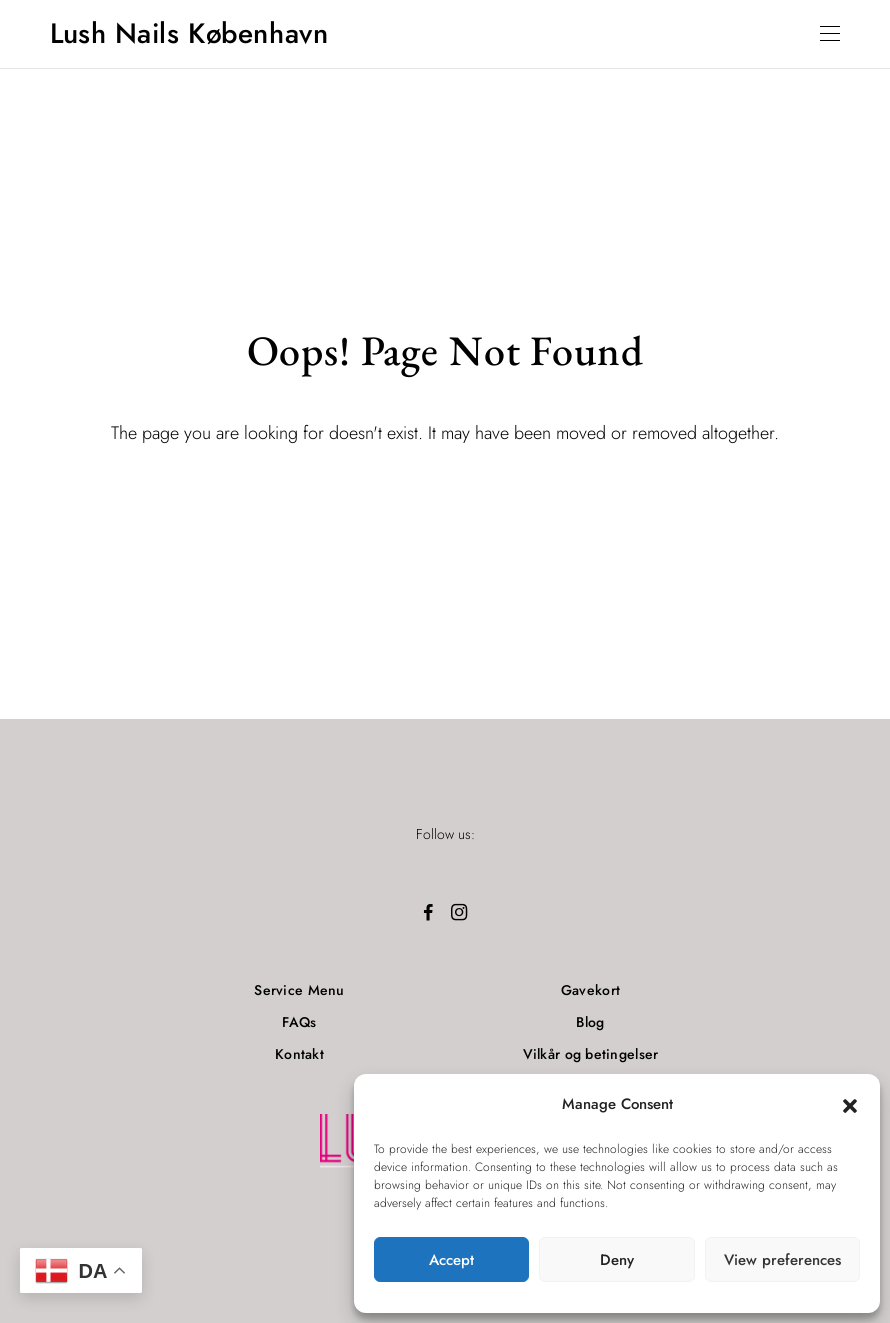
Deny (617, 1260)
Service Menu (299, 990)
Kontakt (299, 1054)
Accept (451, 1260)
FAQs (299, 1022)
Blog (590, 1022)
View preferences (782, 1260)
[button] (850, 1105)
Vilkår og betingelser (591, 1054)
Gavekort (590, 990)
